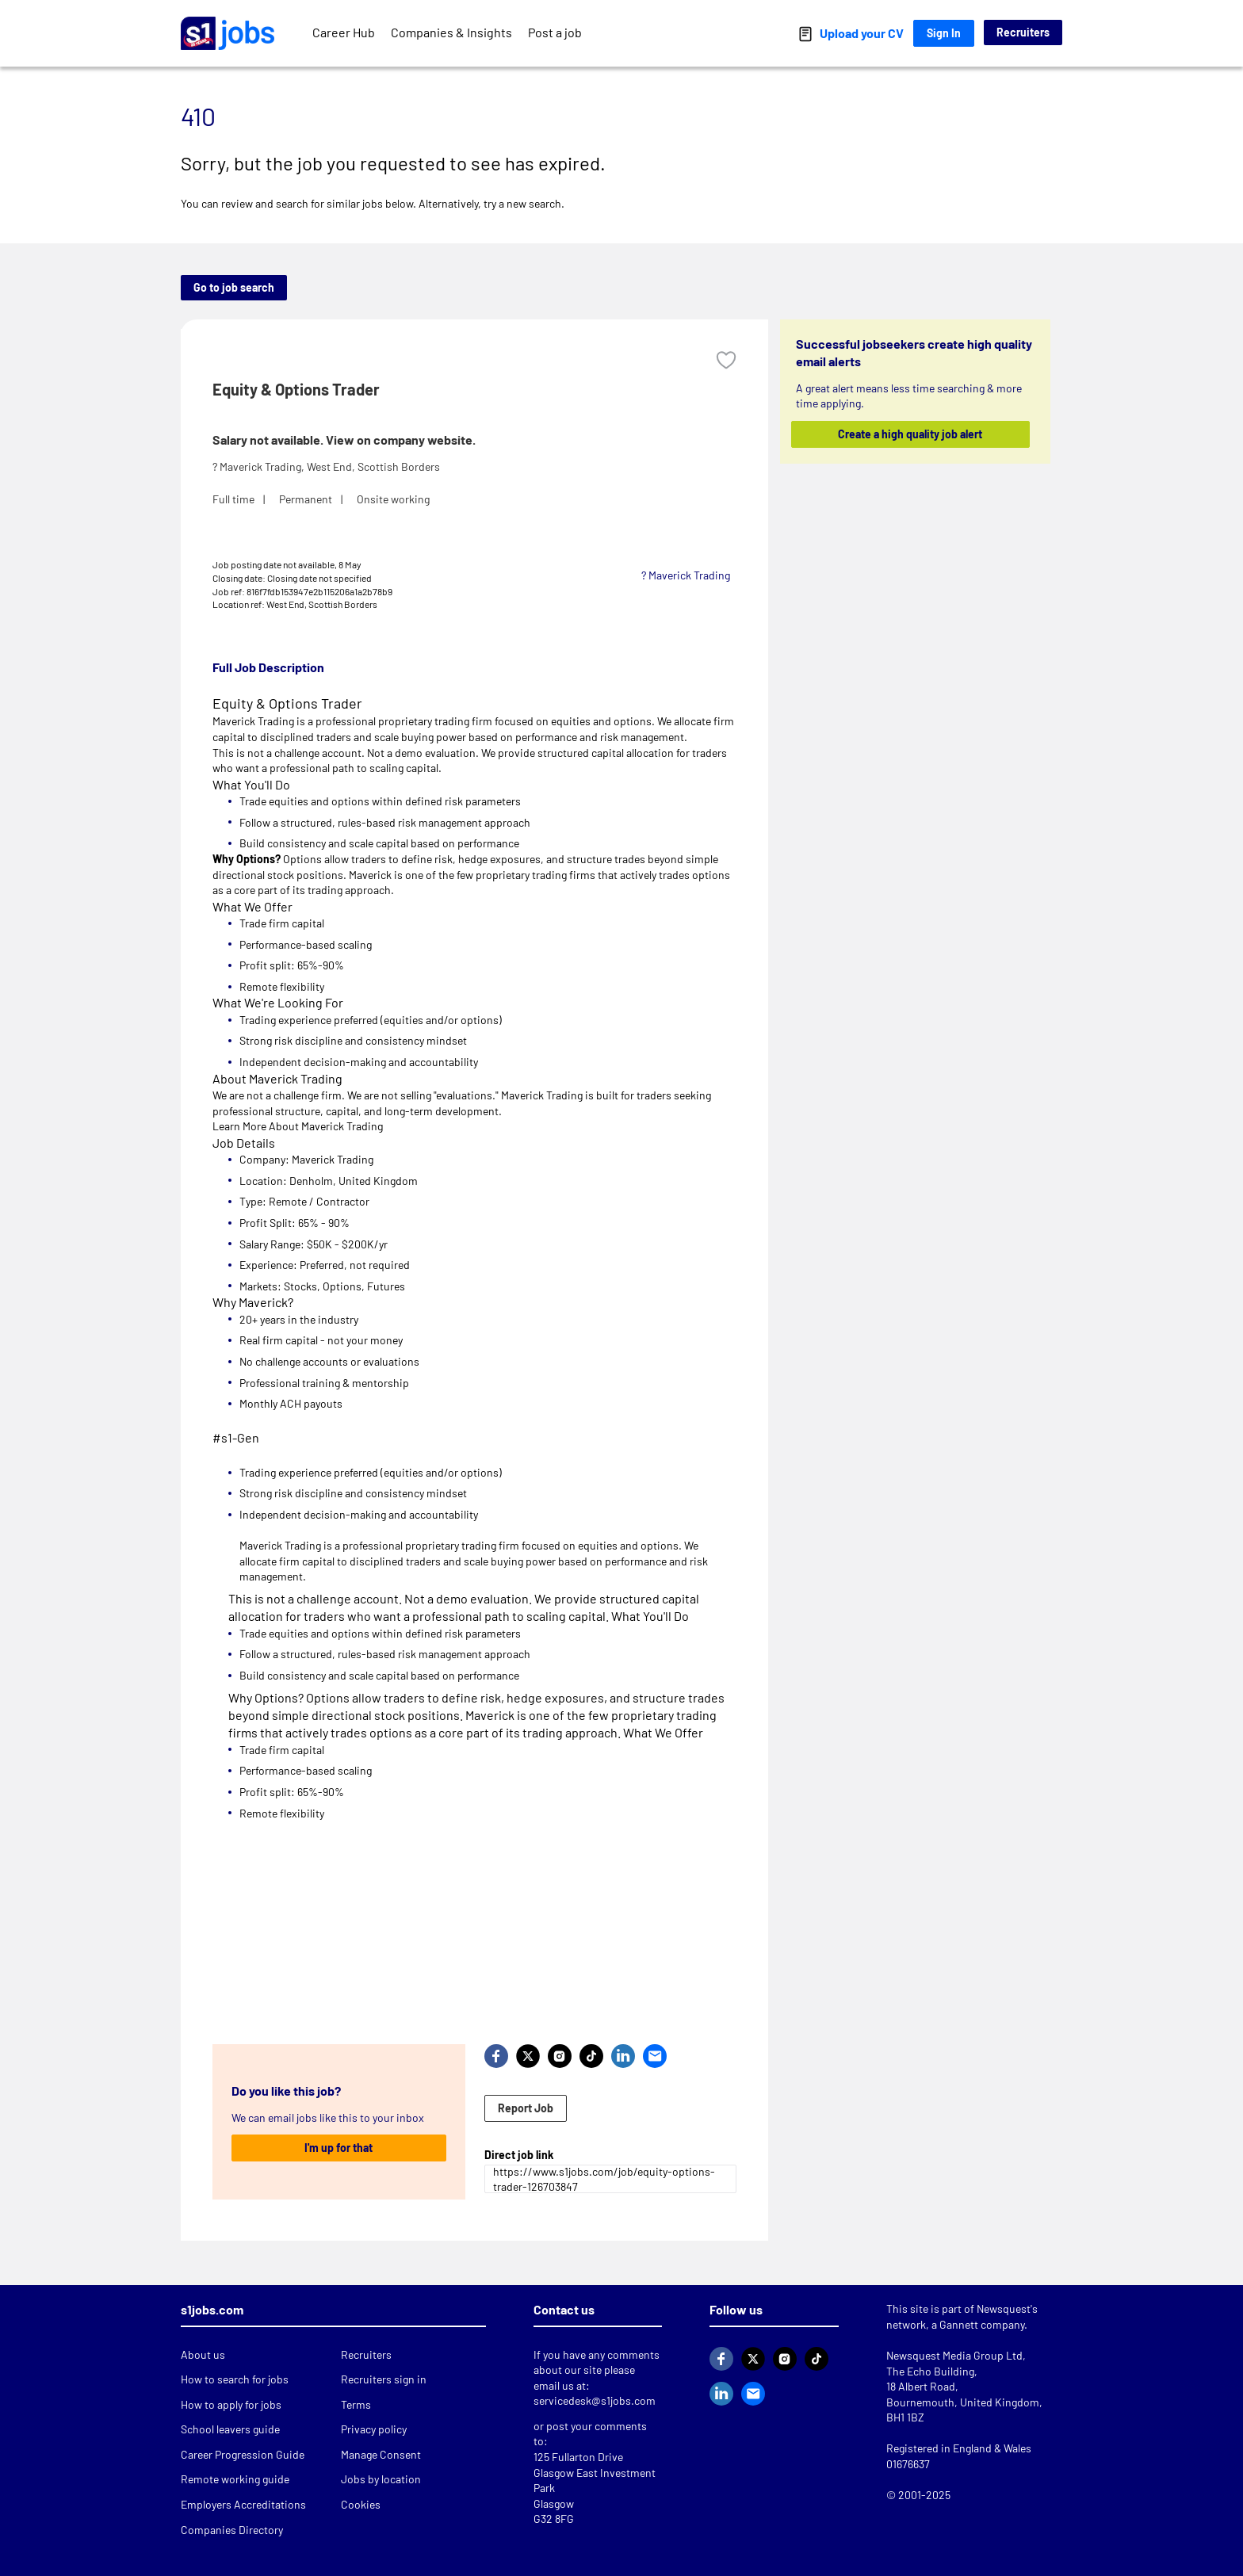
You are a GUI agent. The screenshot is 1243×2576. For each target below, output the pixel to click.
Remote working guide (235, 2479)
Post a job (555, 32)
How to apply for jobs (231, 2404)
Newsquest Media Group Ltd (954, 2355)
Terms (356, 2404)
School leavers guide (230, 2429)
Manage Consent (381, 2454)
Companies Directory (232, 2529)
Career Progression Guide (242, 2454)
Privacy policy (374, 2429)
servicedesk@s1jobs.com (595, 2400)
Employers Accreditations (243, 2504)
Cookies (361, 2504)
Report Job (525, 2108)
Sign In (944, 33)
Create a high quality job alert (911, 434)
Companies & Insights (451, 32)
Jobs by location (381, 2479)
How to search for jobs (235, 2379)
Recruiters (1023, 32)
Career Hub (343, 32)
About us (203, 2354)
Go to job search (233, 287)
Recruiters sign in (383, 2379)
